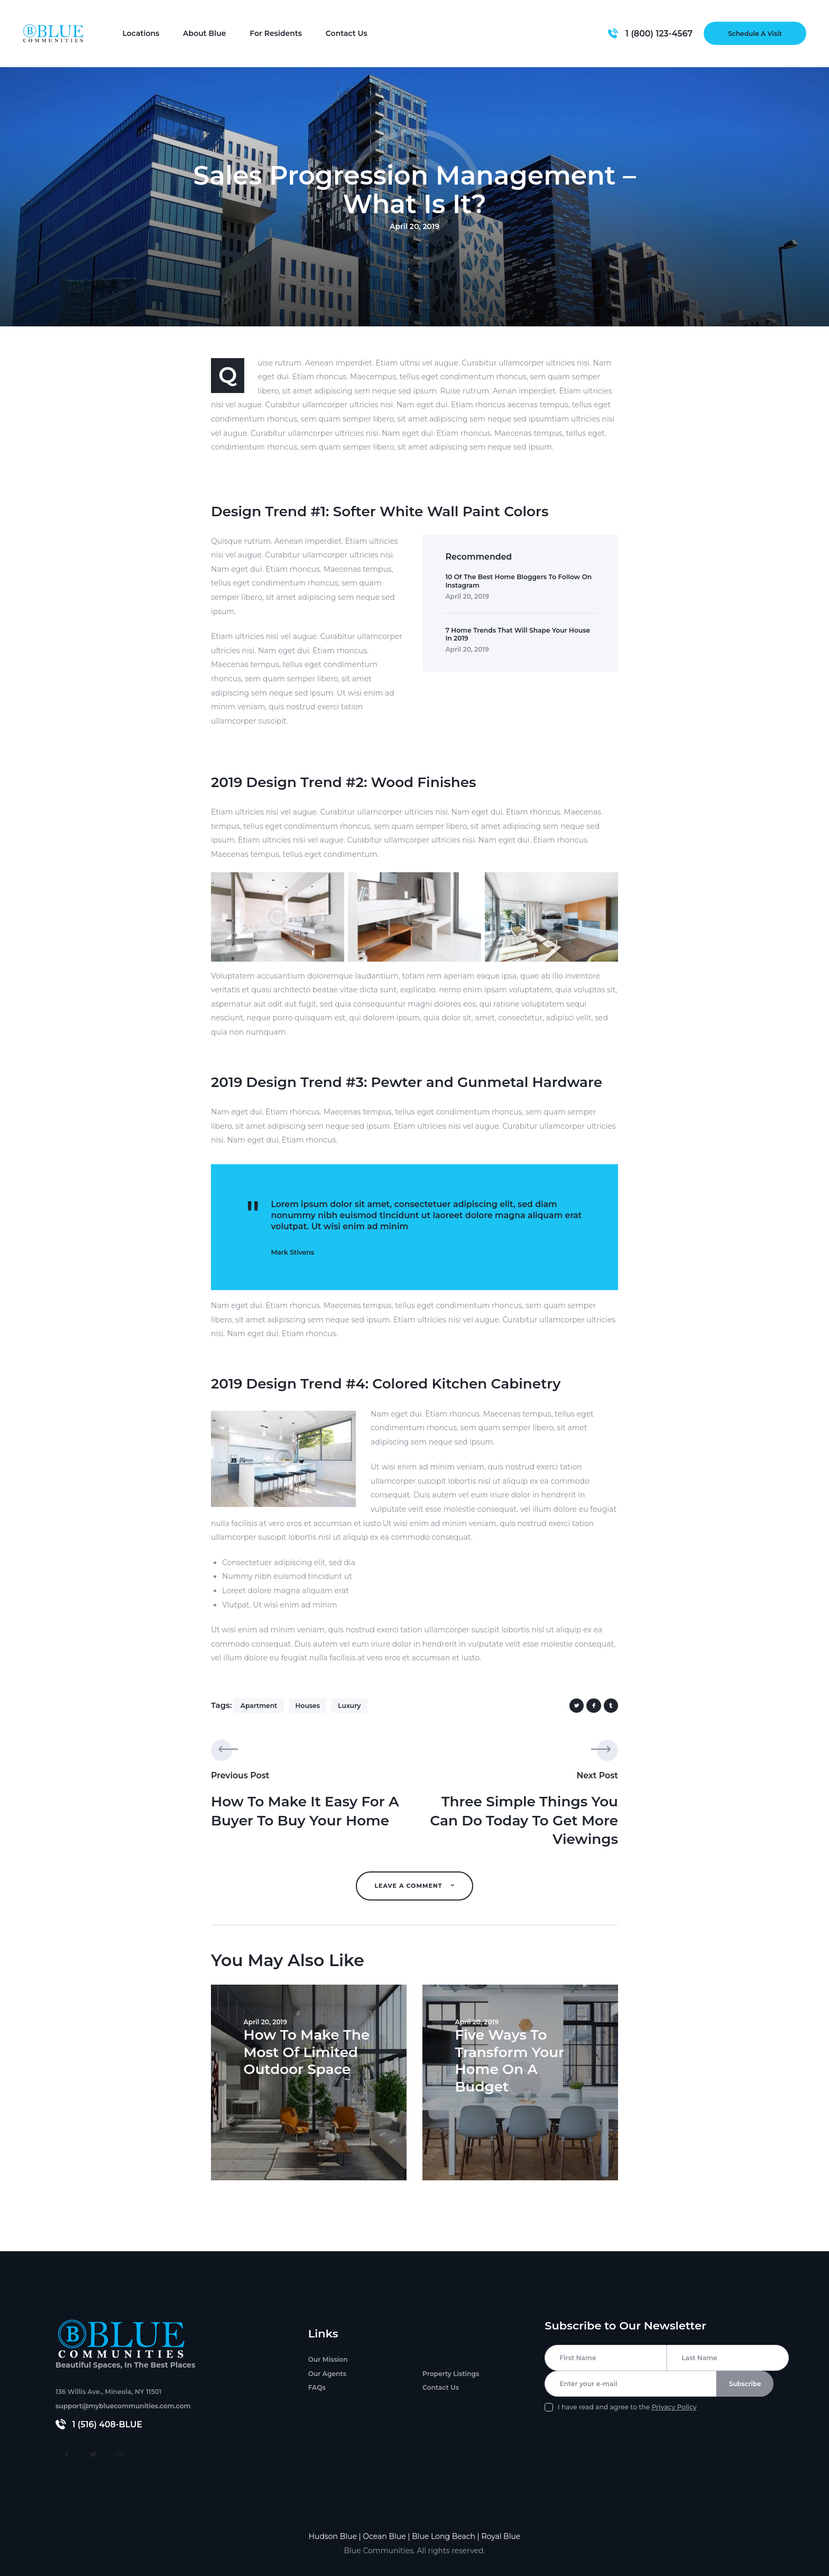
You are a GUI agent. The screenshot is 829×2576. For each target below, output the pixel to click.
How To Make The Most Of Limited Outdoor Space (305, 2051)
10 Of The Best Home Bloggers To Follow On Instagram (518, 581)
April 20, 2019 (467, 596)
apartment (259, 1706)
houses (308, 1706)
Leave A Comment (409, 1885)
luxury (349, 1706)
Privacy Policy (673, 2409)
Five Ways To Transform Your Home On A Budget (508, 2059)
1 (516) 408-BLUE (107, 2424)
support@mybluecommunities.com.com (123, 2406)
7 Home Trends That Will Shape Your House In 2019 (517, 634)
